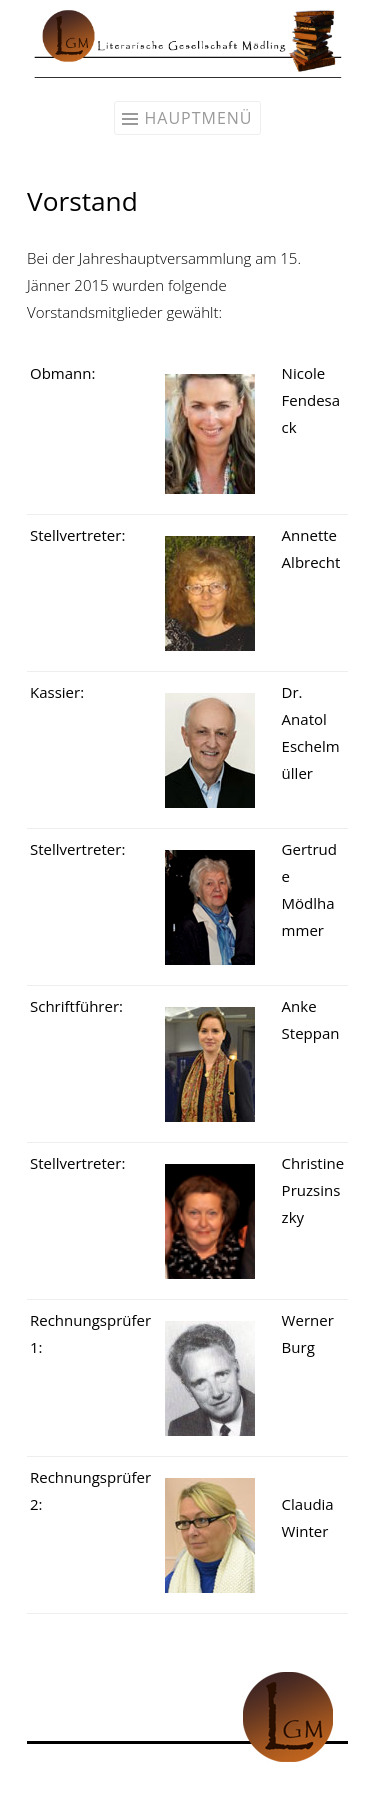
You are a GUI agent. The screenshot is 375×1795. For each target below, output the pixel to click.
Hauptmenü (198, 118)
